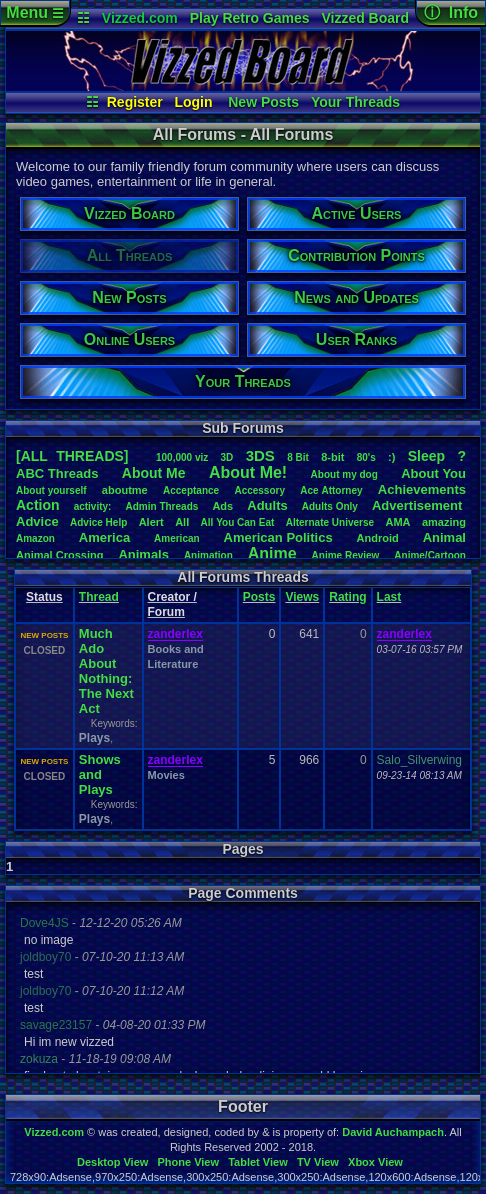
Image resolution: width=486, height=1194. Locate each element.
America (104, 537)
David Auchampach (393, 1132)
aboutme (125, 490)
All (182, 522)
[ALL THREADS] (72, 456)
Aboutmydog (344, 474)
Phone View (188, 1162)
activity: (93, 506)
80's (366, 457)
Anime (272, 553)
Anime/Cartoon (430, 555)
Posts (259, 597)
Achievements (422, 489)
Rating (347, 597)
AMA (398, 522)
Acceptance (191, 490)
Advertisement (419, 505)
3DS (260, 455)
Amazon (35, 538)
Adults (267, 505)
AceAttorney (331, 490)
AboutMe (154, 473)
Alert (151, 522)
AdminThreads (162, 506)
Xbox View (375, 1162)
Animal (444, 537)
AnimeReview (346, 555)
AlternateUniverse (330, 522)
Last (389, 597)
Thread (99, 597)
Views (302, 597)
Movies (166, 775)
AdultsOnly (330, 506)
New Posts (263, 102)
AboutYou (433, 473)
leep (426, 456)
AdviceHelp (98, 522)
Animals (143, 554)
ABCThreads (57, 473)
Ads (222, 506)
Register (135, 102)
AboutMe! (248, 472)
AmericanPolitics (278, 537)
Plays (94, 738)
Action (38, 505)
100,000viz (182, 457)
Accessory (259, 490)
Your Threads (355, 102)
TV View (318, 1162)
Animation (208, 555)
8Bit (298, 457)
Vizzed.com (140, 18)
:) (391, 457)
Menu (34, 12)
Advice (37, 521)
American (177, 538)
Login (193, 102)
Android (378, 538)
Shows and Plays (100, 774)
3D (227, 457)
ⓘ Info (451, 12)
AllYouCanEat (238, 522)
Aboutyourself (51, 490)
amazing (444, 522)
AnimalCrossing (59, 555)
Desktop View (112, 1162)
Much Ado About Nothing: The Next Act (106, 671)
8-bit (332, 457)
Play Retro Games (250, 18)
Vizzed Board (365, 18)
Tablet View (258, 1162)
